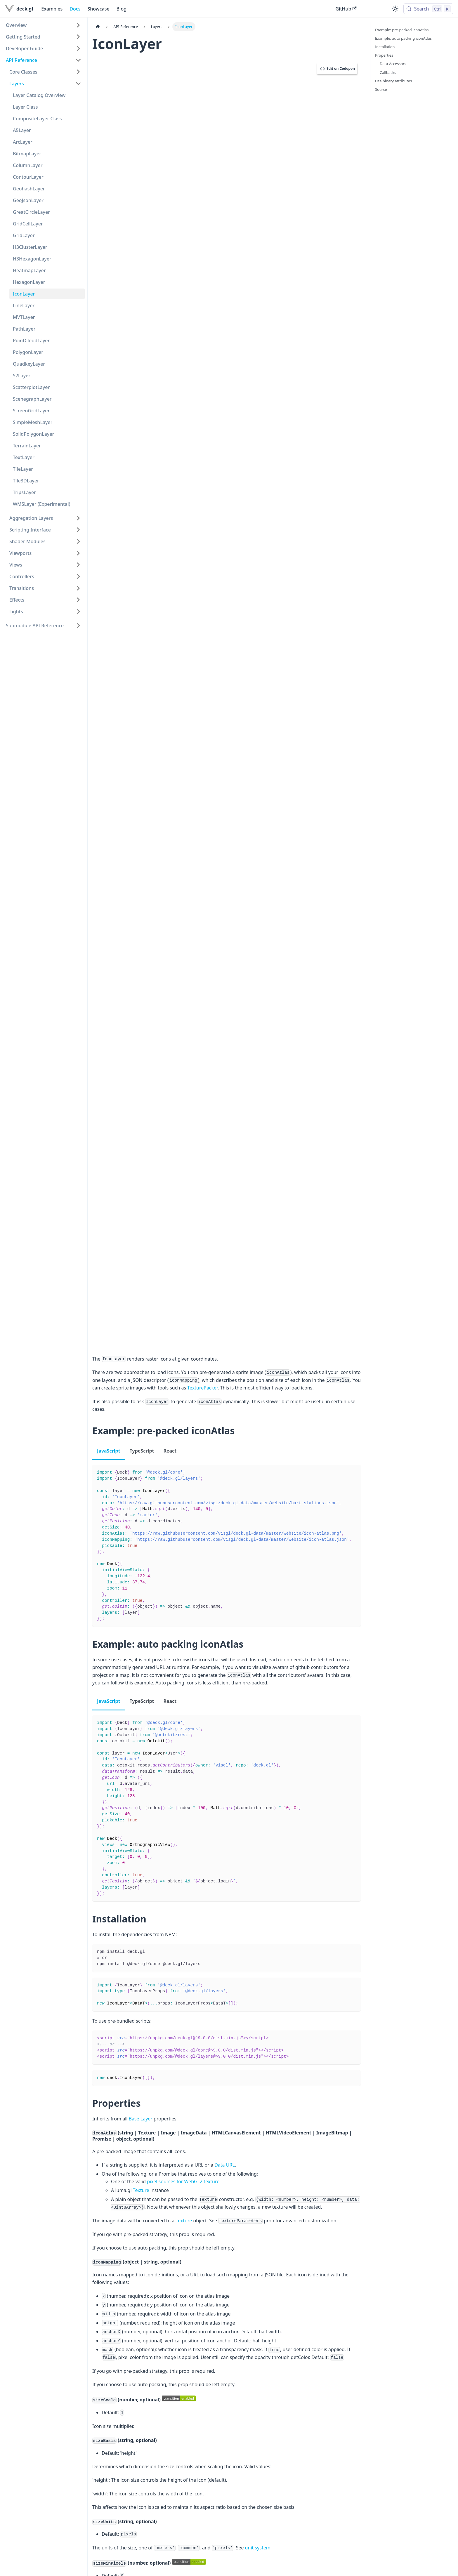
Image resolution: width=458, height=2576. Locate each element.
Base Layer (140, 2118)
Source (381, 89)
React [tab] (169, 1451)
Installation (385, 46)
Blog (121, 9)
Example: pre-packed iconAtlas (401, 29)
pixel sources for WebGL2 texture (183, 2181)
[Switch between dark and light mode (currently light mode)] (395, 8)
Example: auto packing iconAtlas (403, 38)
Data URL (224, 2165)
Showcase (98, 9)
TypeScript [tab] (142, 1451)
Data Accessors (393, 63)
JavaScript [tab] (108, 1451)
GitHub (345, 9)
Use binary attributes (393, 81)
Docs (75, 9)
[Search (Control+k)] (428, 8)
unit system (257, 2547)
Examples (52, 9)
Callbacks (388, 72)
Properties (384, 55)
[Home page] (97, 26)
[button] (43, 25)
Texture (141, 2190)
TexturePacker (202, 1388)
